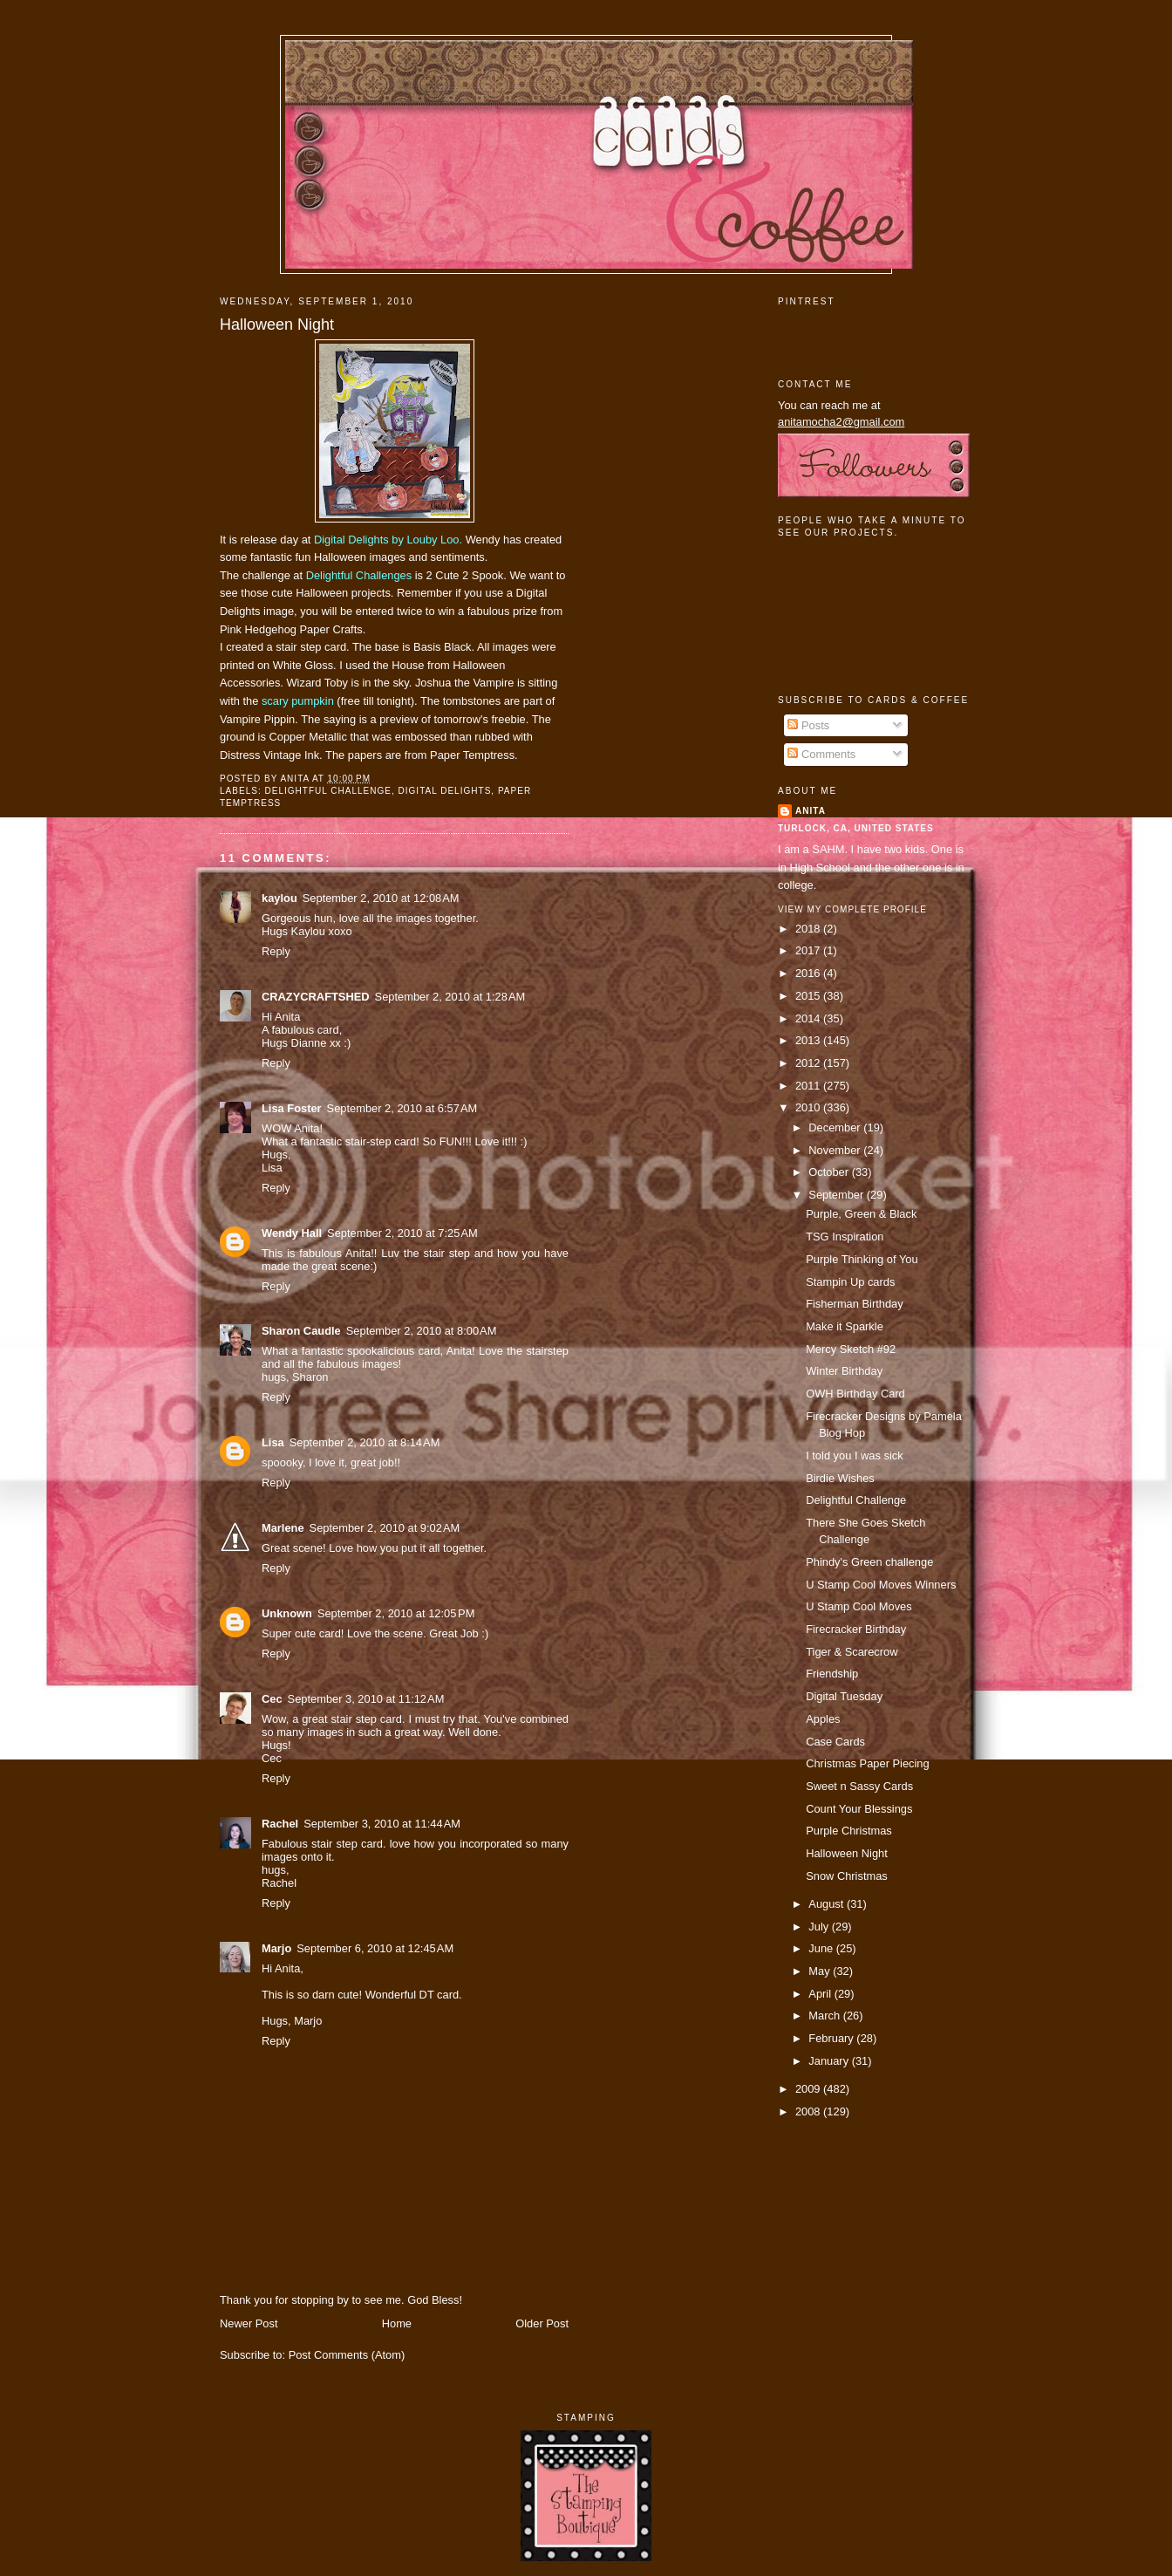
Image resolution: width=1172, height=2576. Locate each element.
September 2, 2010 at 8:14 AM (365, 1442)
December (835, 1127)
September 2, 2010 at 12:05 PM (396, 1613)
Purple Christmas (849, 1830)
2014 (809, 1018)
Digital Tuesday (844, 1696)
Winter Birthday (844, 1370)
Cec (272, 1698)
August (827, 1903)
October (829, 1172)
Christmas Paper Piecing (868, 1763)
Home (397, 2323)
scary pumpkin (298, 700)
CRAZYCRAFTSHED (316, 996)
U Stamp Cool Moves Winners (881, 1584)
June (821, 1948)
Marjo (276, 1948)
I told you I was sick (854, 1455)
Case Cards (835, 1741)
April (821, 1993)
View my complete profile (852, 909)
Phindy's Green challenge (869, 1561)
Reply (276, 951)
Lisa (273, 1442)
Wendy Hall (292, 1233)
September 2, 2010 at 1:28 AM (450, 996)
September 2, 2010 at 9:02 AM (385, 1527)
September (837, 1194)
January (829, 2060)
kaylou (279, 898)
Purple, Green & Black (861, 1213)
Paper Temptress (472, 755)
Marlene (283, 1527)
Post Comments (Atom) (347, 2354)
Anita (810, 811)
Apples (823, 1718)
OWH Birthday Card (855, 1393)
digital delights (445, 791)
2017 (809, 950)
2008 (809, 2111)
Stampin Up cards (850, 1281)
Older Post (542, 2323)
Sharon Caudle (301, 1330)
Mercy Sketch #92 (851, 1349)
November (835, 1150)
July (819, 1926)
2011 (809, 1085)
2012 (809, 1062)
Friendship (832, 1673)
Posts (808, 725)
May (820, 1971)
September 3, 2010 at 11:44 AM (381, 1823)
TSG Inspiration (844, 1236)
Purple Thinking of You (861, 1259)
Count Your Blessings (859, 1808)
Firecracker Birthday (856, 1629)
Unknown (287, 1613)
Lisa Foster (292, 1108)
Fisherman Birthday (854, 1303)
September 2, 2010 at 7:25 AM (402, 1233)
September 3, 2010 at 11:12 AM (366, 1698)
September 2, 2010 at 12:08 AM (381, 898)
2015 (809, 995)
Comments (821, 754)
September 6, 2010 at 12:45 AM (374, 1948)
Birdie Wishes (840, 1478)
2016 (809, 973)
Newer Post (248, 2323)
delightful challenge (328, 791)
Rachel (280, 1823)
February (832, 2038)
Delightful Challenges (359, 575)
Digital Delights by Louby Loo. (388, 539)
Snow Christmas (847, 1875)
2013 (809, 1040)
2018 (809, 928)
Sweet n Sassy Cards (859, 1786)
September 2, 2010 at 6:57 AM (402, 1108)
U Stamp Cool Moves (859, 1606)
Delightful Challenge (856, 1500)
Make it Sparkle (844, 1326)
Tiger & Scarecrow (851, 1651)
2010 (809, 1107)
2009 (809, 2088)
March (825, 2015)
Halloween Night (277, 324)
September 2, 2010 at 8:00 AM (421, 1330)
